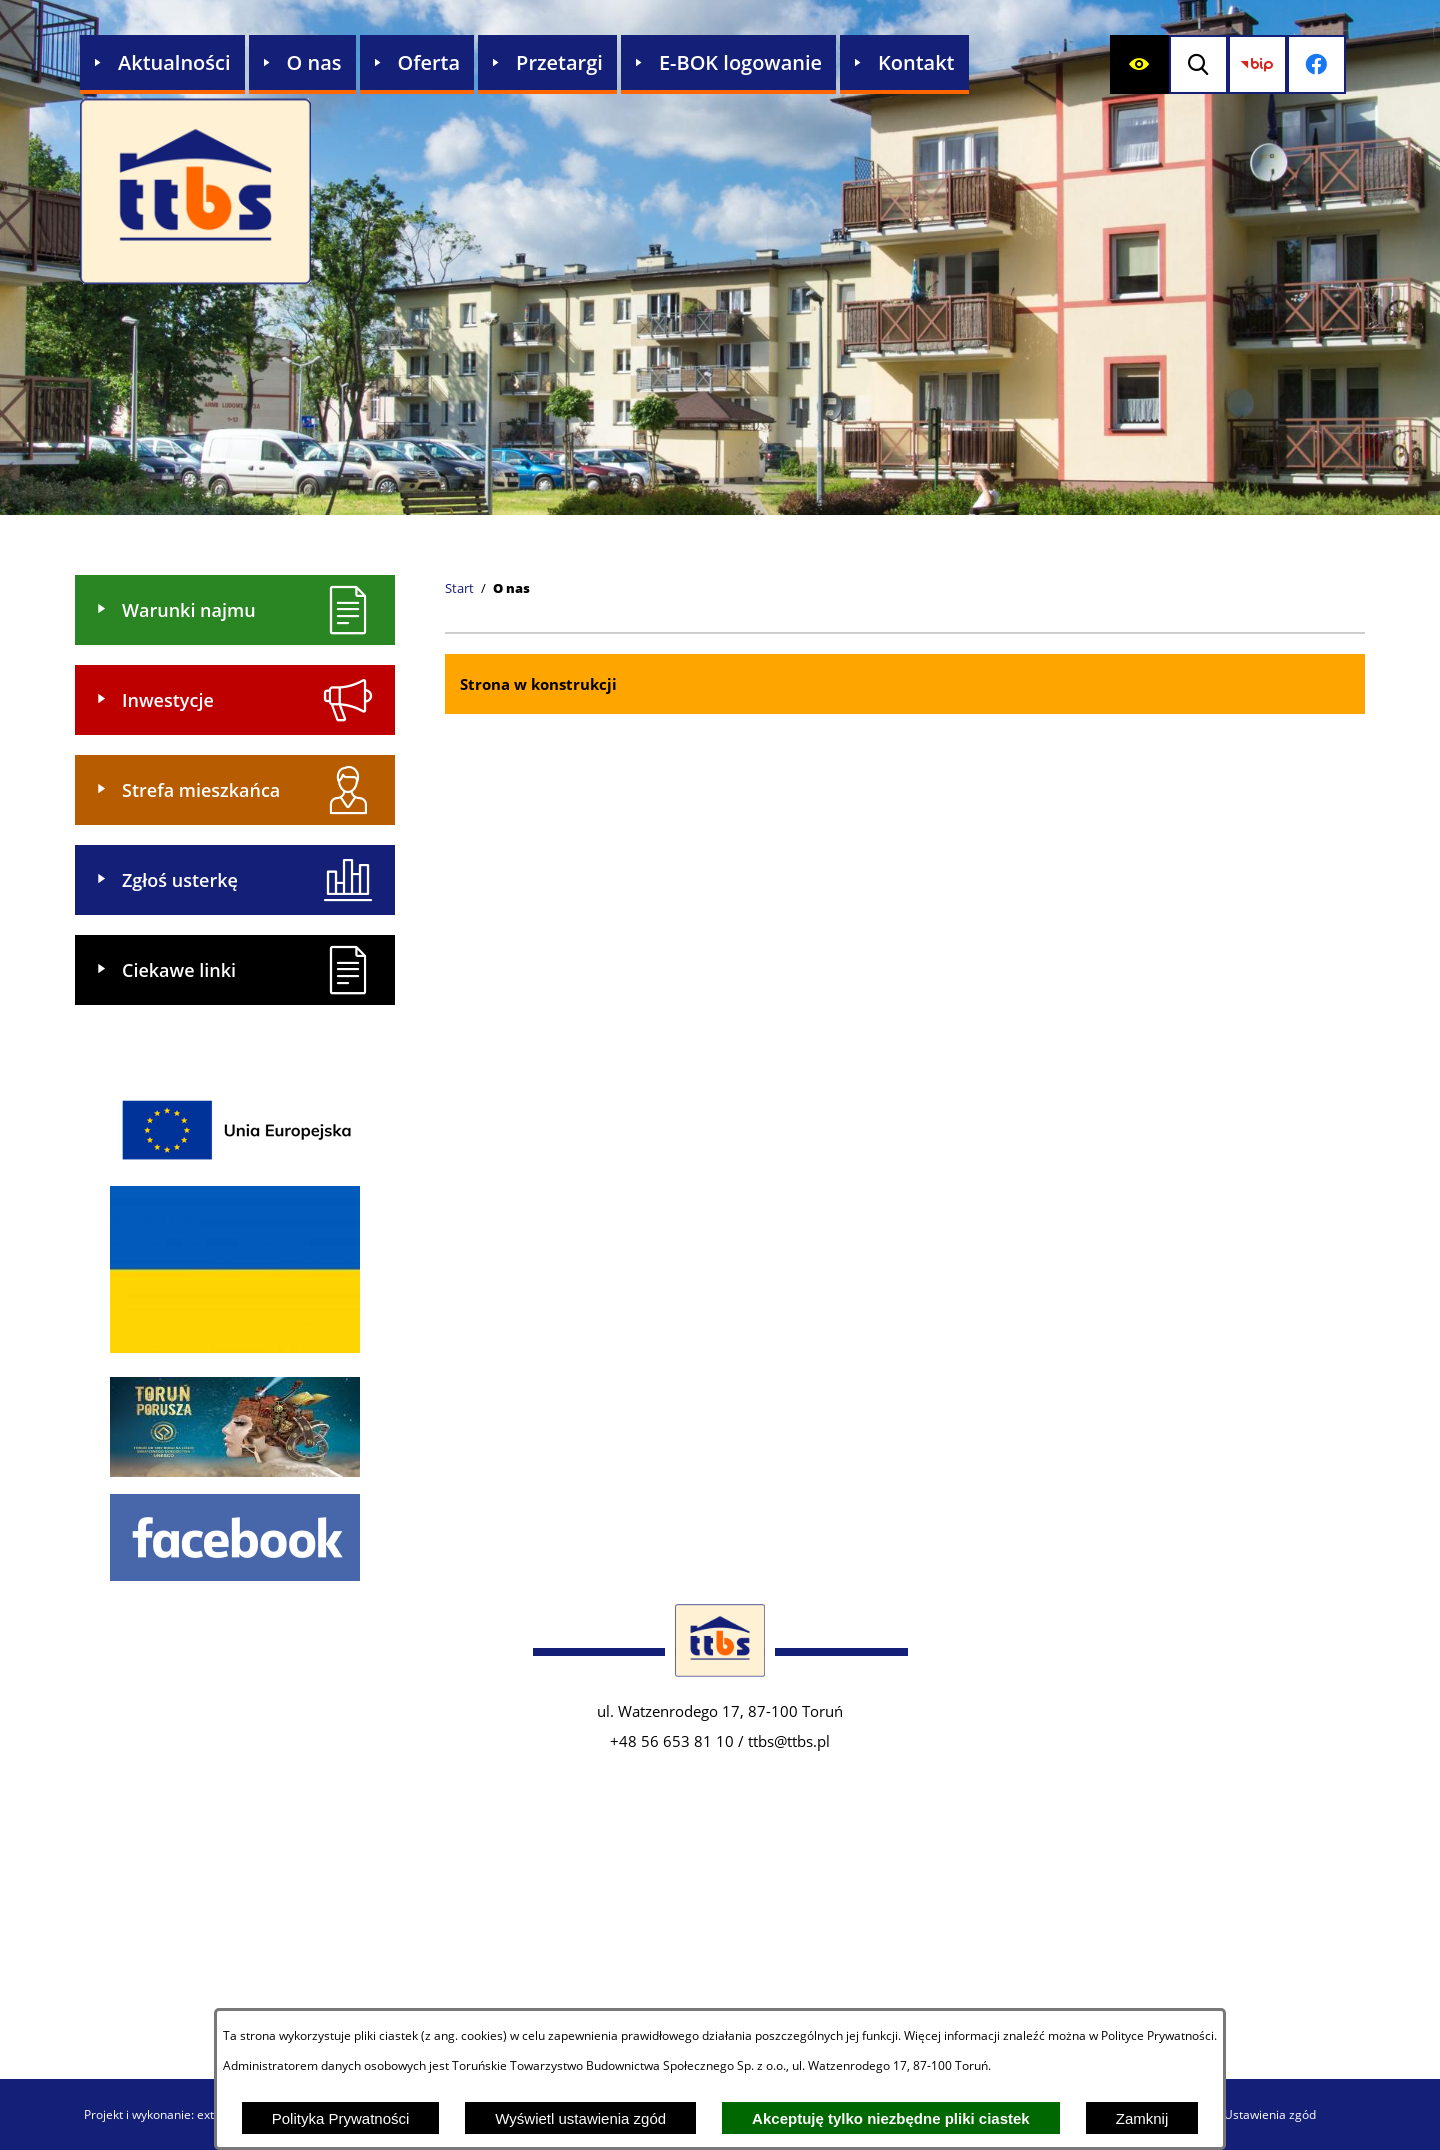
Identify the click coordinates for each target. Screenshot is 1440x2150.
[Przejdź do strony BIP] (1265, 64)
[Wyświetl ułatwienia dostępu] (1139, 64)
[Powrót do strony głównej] (459, 589)
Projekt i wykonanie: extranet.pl (170, 2114)
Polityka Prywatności (341, 2118)
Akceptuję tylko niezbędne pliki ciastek (891, 2118)
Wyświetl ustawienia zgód (580, 2118)
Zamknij (1142, 2118)
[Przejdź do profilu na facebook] (1328, 64)
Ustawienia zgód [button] (1270, 2114)
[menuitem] (162, 64)
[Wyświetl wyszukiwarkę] (1202, 64)
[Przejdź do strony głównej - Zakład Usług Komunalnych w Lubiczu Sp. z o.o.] (195, 193)
